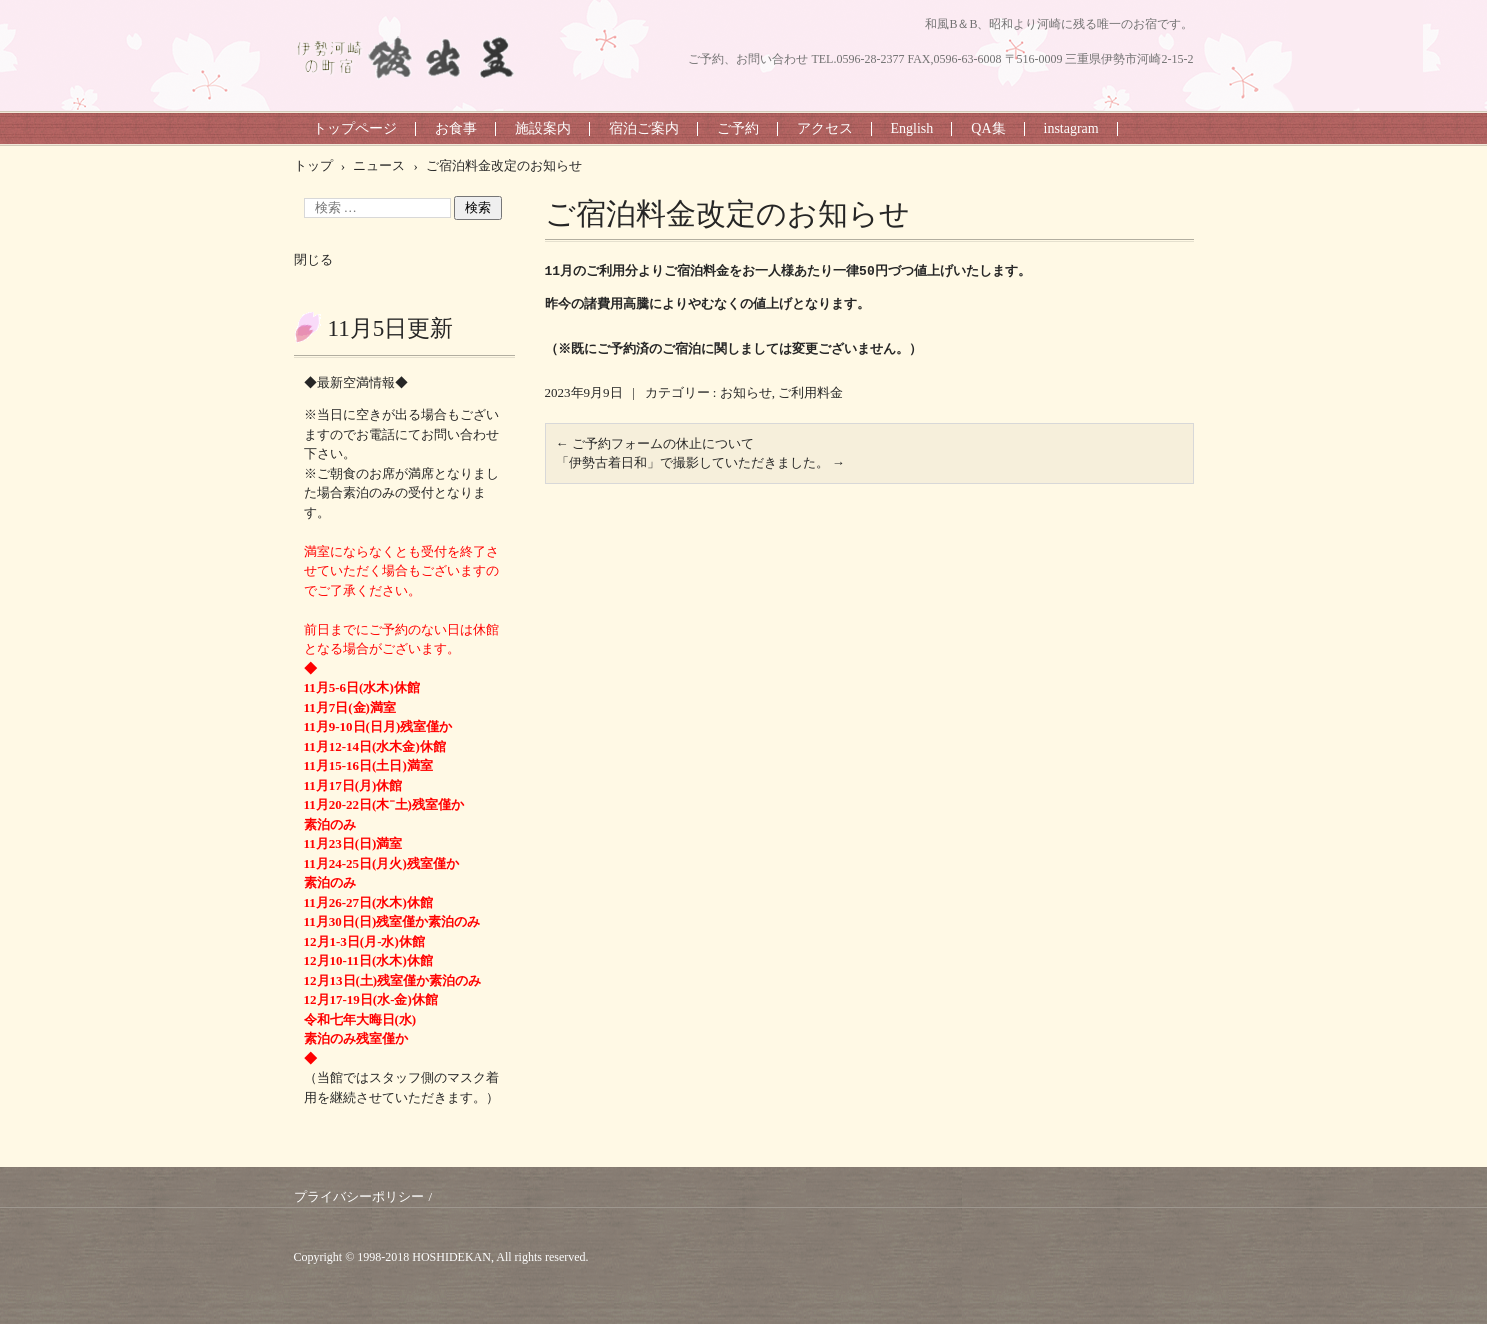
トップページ (355, 128)
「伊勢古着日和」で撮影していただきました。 (700, 462)
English (912, 128)
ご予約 (738, 128)
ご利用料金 (810, 392)
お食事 (456, 128)
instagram (1071, 128)
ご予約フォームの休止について (655, 443)
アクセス (825, 128)
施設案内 (543, 128)
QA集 (988, 128)
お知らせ (746, 392)
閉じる (313, 259)
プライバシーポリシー (359, 1196)
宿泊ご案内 (644, 128)
